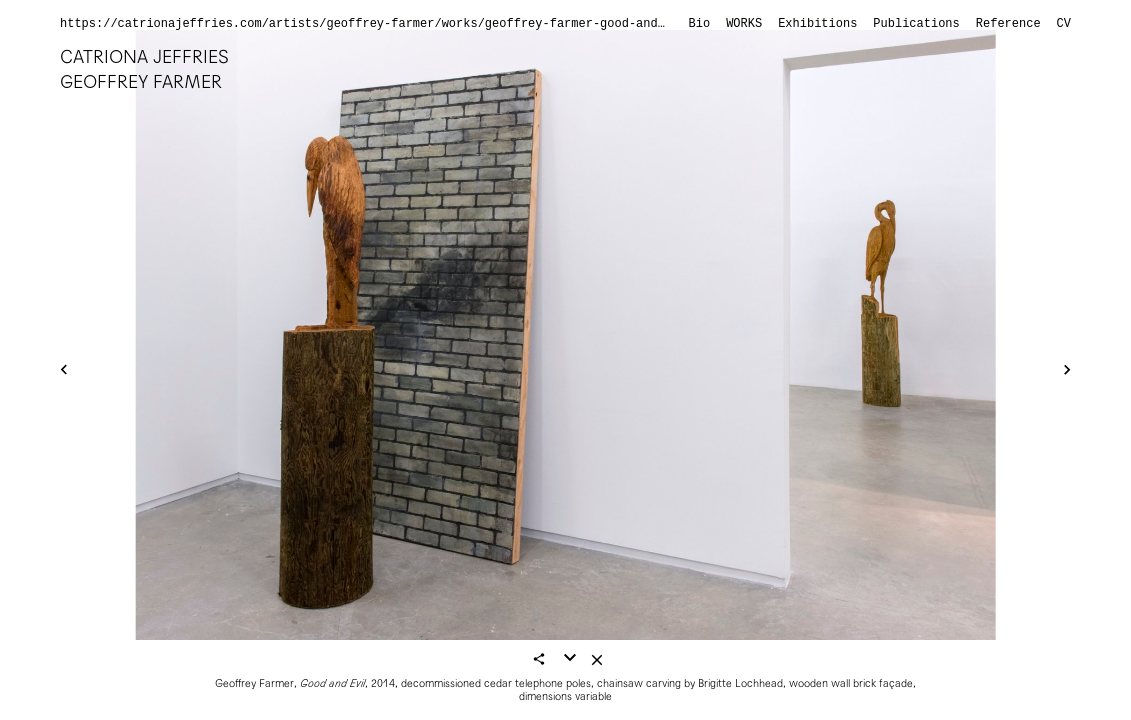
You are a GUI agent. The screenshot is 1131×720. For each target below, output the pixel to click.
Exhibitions (817, 24)
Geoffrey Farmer (141, 81)
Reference (1008, 24)
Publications (916, 24)
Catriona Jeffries (144, 56)
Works (744, 24)
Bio (700, 24)
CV (1064, 24)
